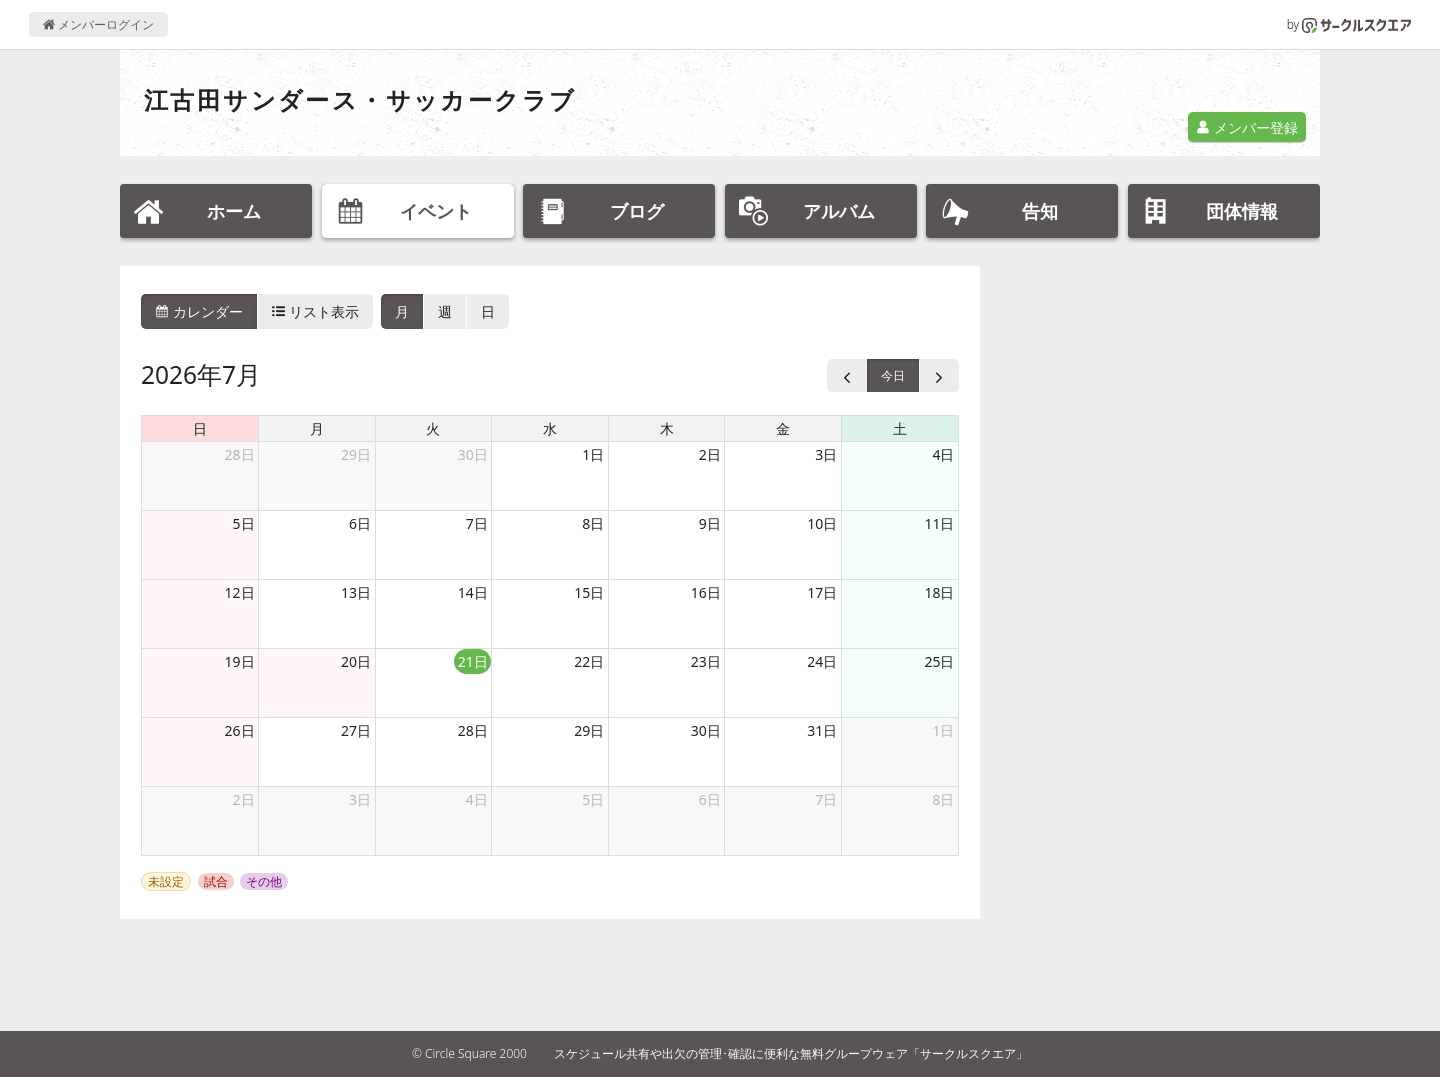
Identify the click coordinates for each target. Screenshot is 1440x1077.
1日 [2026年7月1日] (593, 454)
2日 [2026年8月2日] (244, 799)
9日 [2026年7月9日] (710, 523)
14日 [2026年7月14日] (473, 592)
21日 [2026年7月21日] (473, 661)
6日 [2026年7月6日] (360, 523)
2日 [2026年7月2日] (710, 454)
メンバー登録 (1247, 127)
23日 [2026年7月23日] (706, 661)
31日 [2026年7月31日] (822, 730)
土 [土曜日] (900, 428)
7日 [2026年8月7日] (826, 799)
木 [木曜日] (667, 428)
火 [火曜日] (433, 428)
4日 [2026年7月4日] (943, 454)
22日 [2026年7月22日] (589, 661)
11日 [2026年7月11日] (939, 523)
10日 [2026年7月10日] (822, 523)
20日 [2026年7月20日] (356, 661)
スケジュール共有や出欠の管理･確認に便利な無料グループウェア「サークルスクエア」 (791, 1053)
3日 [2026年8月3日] (360, 799)
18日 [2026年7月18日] (939, 592)
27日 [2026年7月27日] (356, 730)
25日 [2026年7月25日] (939, 661)
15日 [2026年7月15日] (589, 592)
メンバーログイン (98, 24)
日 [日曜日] (200, 428)
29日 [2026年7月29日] (589, 730)
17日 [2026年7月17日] (822, 592)
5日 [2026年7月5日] (244, 523)
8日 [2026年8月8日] (943, 799)
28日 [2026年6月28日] (240, 454)
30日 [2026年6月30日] (473, 454)
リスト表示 (316, 311)
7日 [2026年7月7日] (477, 523)
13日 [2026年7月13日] (356, 592)
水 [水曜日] (550, 428)
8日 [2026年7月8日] (593, 523)
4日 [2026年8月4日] (477, 799)
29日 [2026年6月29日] (356, 454)
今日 (893, 375)
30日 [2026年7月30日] (706, 730)
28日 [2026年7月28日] (473, 730)
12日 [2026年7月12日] (240, 592)
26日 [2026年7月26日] (240, 730)
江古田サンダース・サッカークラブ (360, 99)
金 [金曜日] (783, 428)
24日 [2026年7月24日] (822, 661)
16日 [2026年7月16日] (706, 592)
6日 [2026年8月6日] (710, 799)
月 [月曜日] (317, 428)
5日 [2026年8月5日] (593, 799)
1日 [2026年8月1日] (943, 730)
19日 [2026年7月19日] (240, 661)
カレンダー (199, 311)
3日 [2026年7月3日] (826, 454)
